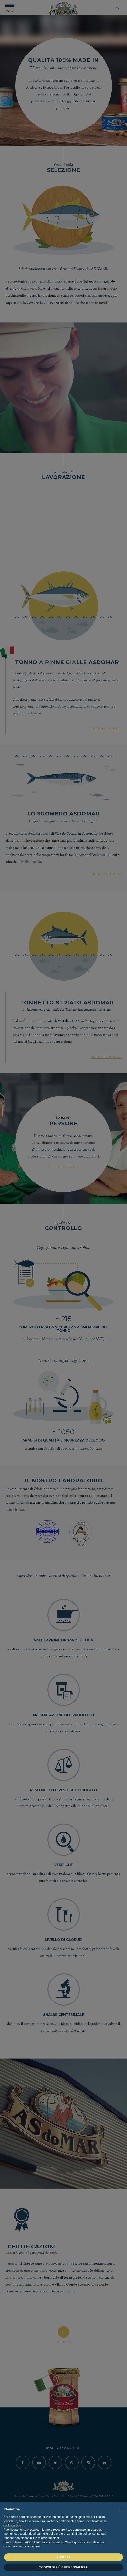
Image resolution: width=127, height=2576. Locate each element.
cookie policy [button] (12, 2525)
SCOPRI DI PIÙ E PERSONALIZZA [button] (63, 2567)
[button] (121, 2508)
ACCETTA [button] (63, 2557)
